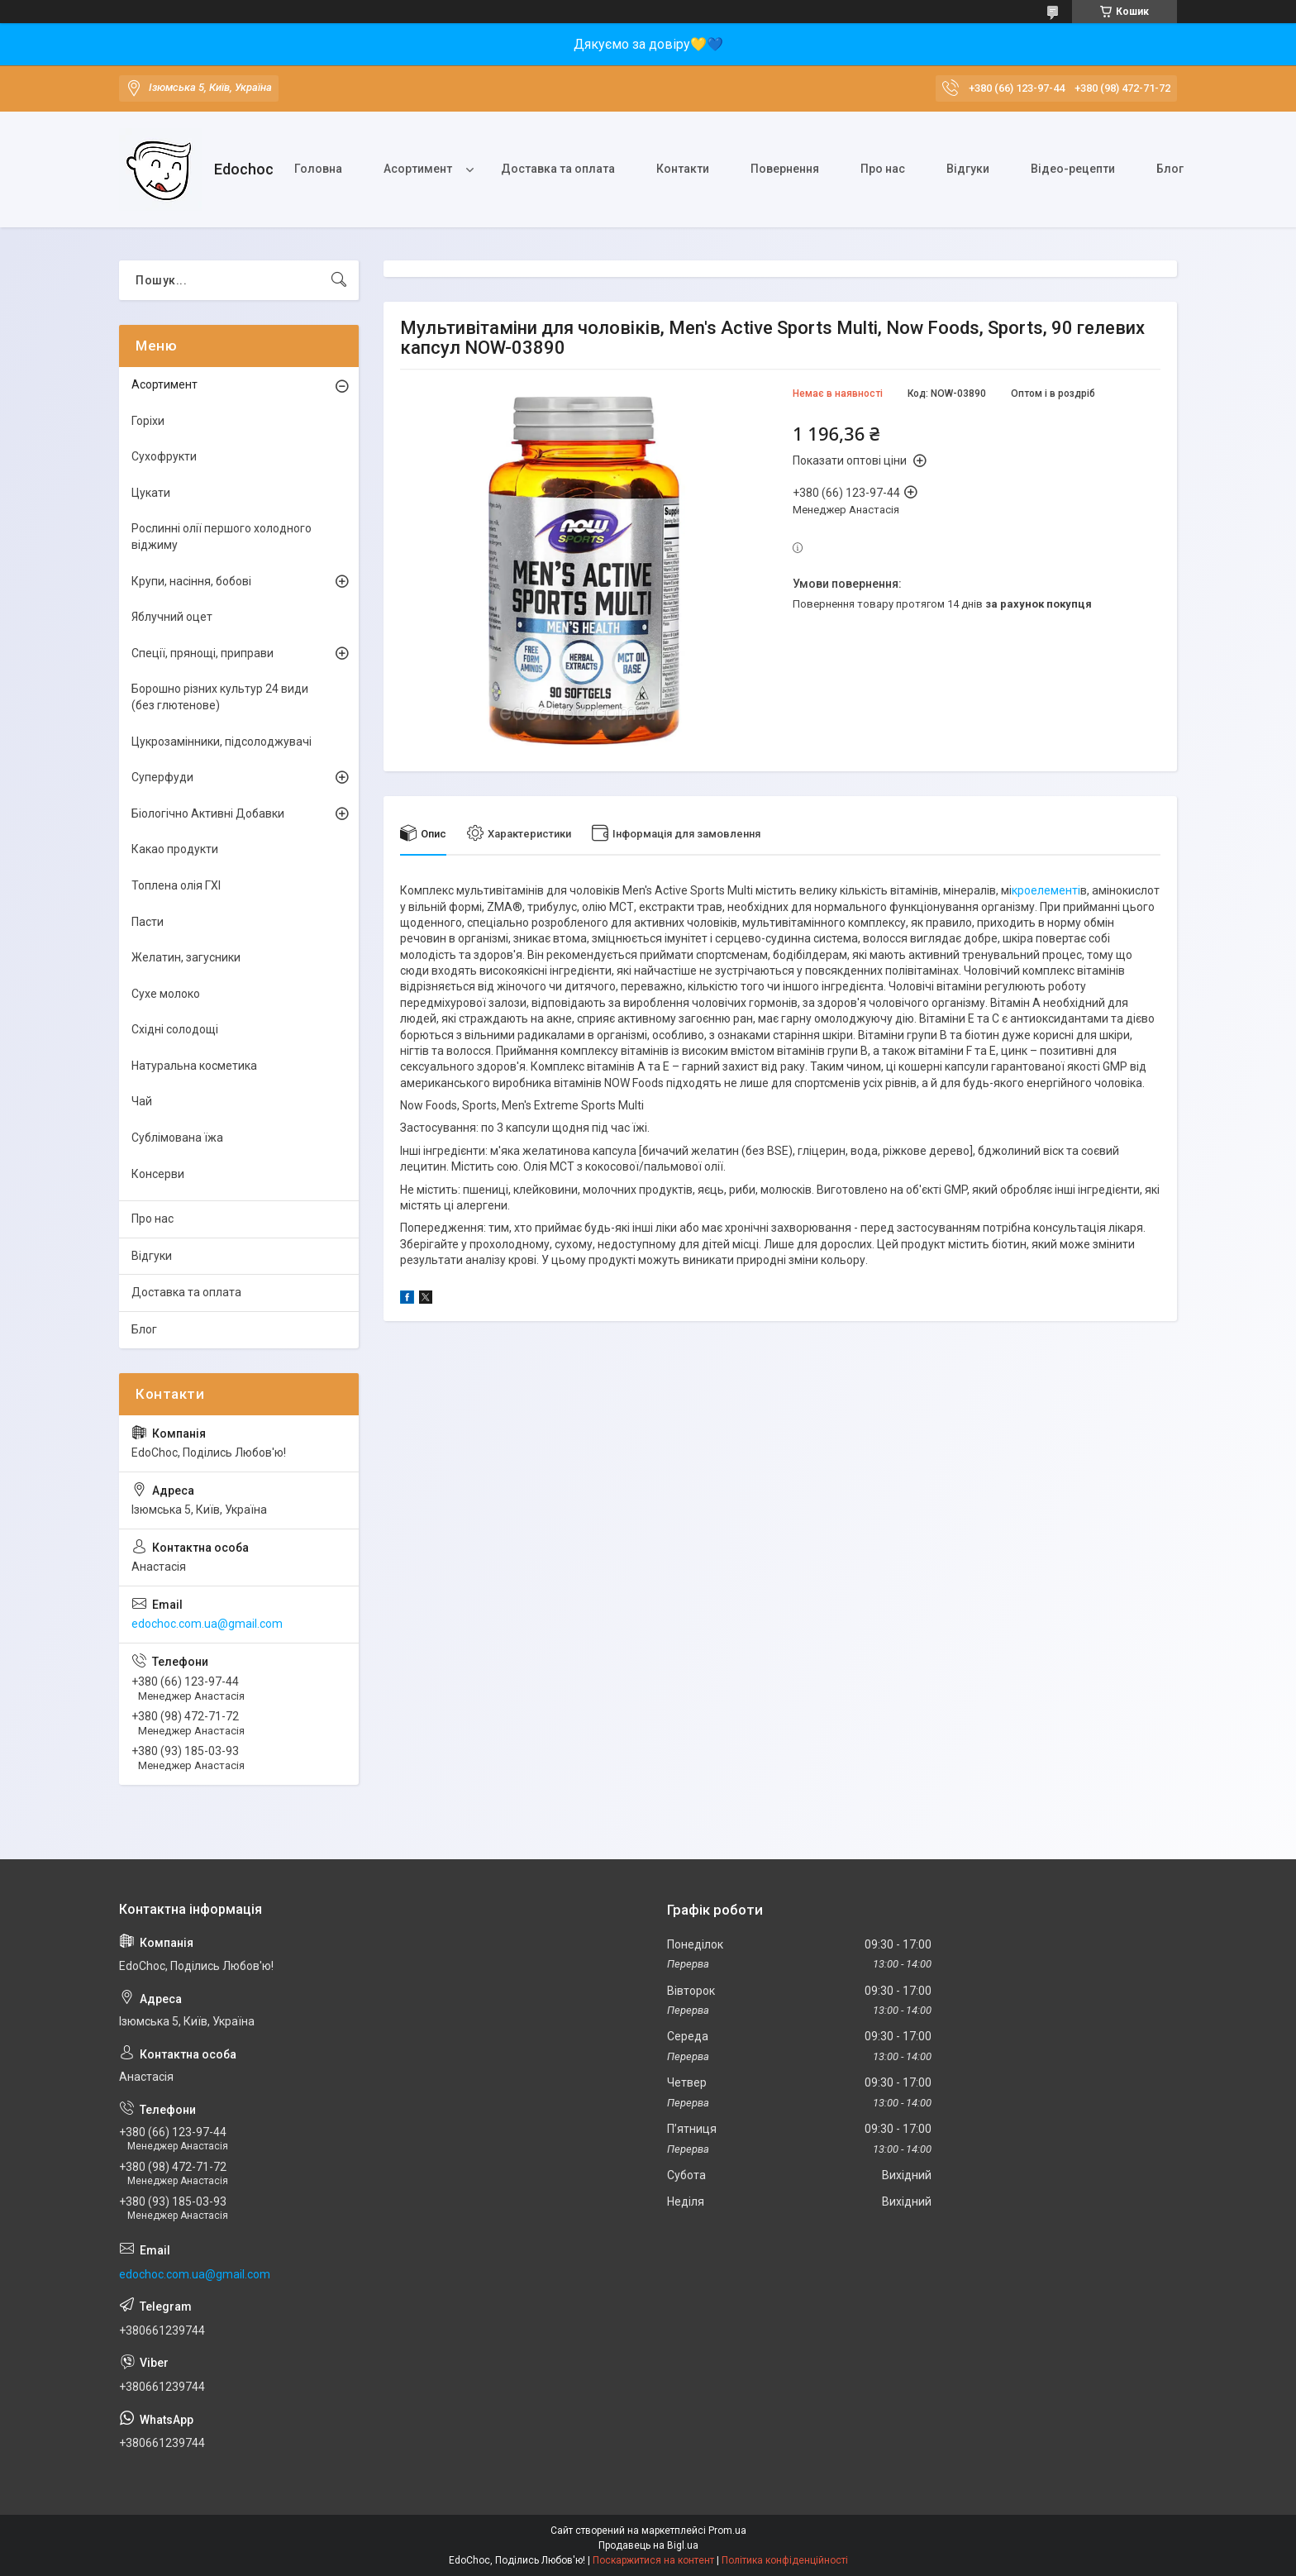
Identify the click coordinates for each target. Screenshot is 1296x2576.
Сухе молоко (165, 993)
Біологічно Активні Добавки (207, 813)
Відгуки (967, 168)
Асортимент (418, 168)
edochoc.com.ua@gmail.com (207, 1623)
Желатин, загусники (186, 957)
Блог (1170, 168)
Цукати (150, 492)
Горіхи (147, 420)
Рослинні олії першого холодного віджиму (221, 536)
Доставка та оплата (558, 168)
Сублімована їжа (177, 1137)
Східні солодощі (174, 1029)
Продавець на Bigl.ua (648, 2545)
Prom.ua (727, 2530)
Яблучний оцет (171, 616)
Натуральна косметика (194, 1065)
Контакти (682, 168)
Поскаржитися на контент (653, 2560)
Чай (141, 1101)
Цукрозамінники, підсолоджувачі (221, 741)
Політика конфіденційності (785, 2560)
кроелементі (1046, 890)
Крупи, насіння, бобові (191, 581)
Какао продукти (174, 849)
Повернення (784, 168)
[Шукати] (339, 280)
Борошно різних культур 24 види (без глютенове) (219, 697)
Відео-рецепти (1073, 168)
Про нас (882, 168)
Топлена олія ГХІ (176, 885)
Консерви (157, 1174)
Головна (318, 168)
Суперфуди (162, 777)
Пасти (147, 921)
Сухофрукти (164, 456)
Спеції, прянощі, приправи (202, 653)
